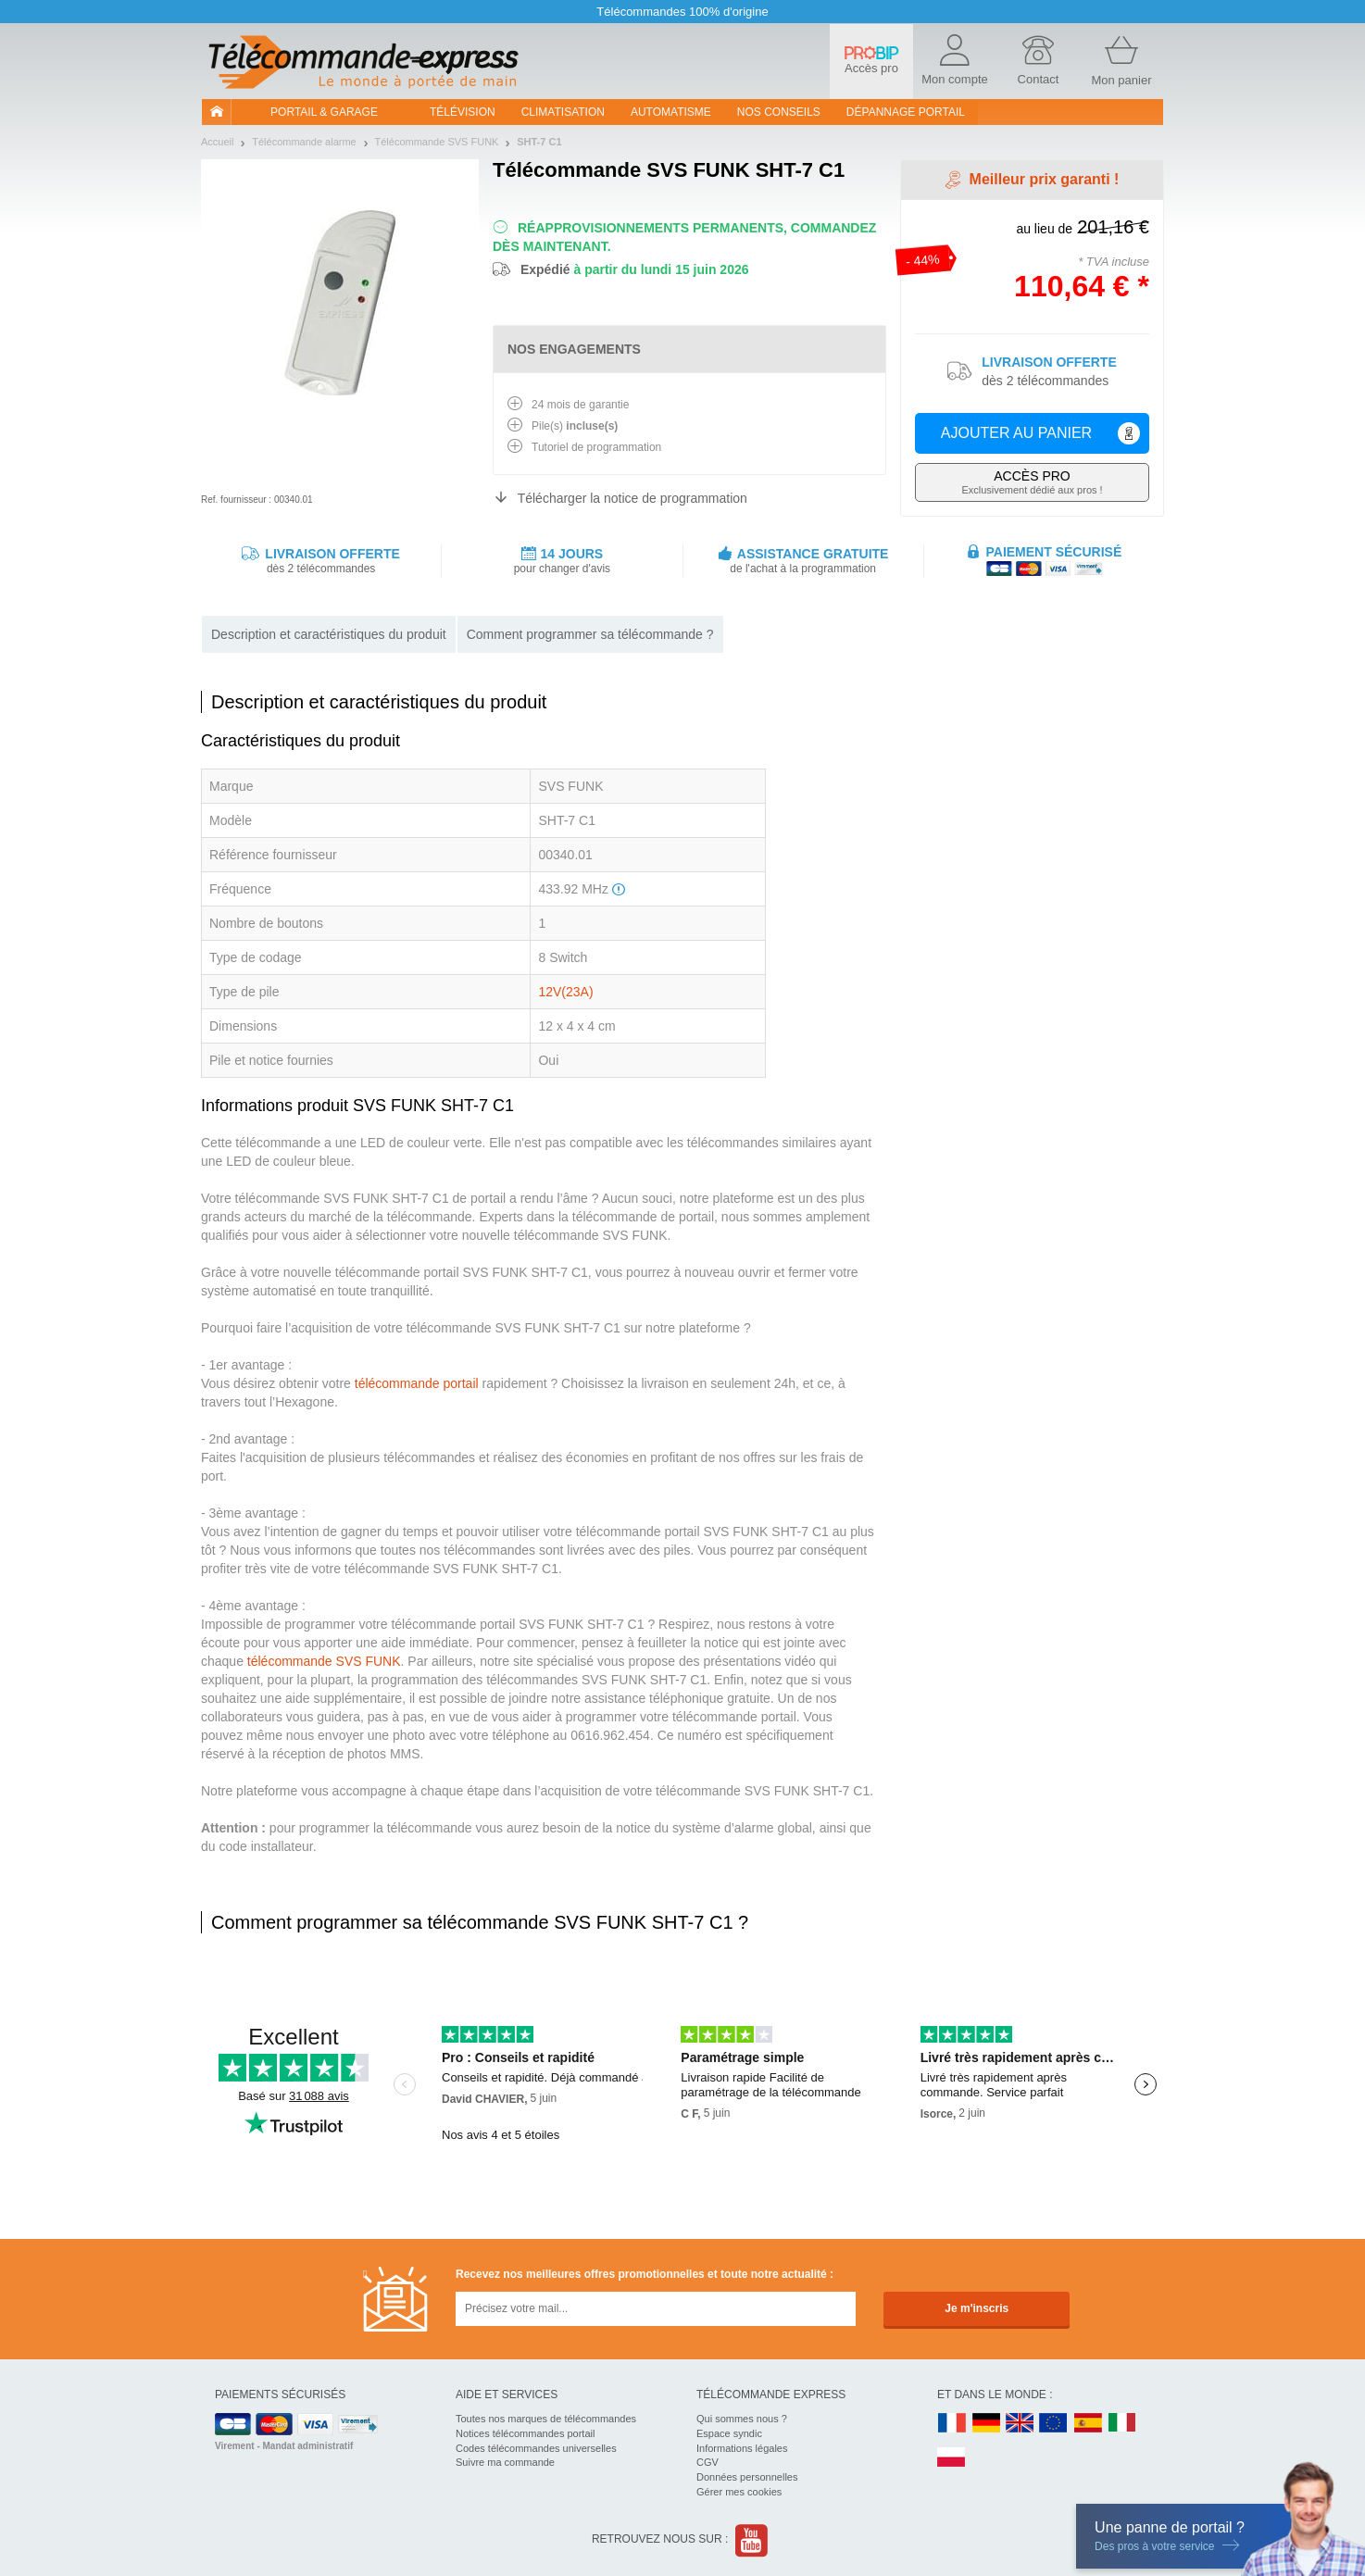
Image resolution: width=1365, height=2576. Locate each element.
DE (986, 2423)
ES (1088, 2423)
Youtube (752, 2540)
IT (1122, 2423)
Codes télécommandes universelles (536, 2448)
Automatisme (671, 112)
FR (952, 2423)
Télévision (462, 112)
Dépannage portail (905, 112)
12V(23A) (565, 991)
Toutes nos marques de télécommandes (546, 2418)
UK (1020, 2423)
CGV (707, 2462)
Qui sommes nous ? (741, 2418)
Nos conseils (778, 112)
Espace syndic (729, 2433)
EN (1054, 2423)
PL (952, 2458)
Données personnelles (746, 2476)
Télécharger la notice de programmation (632, 498)
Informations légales (741, 2448)
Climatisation (563, 112)
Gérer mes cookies (739, 2491)
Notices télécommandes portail (525, 2433)
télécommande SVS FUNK (324, 1661)
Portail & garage (324, 112)
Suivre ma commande (505, 2462)
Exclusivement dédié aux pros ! (1032, 482)
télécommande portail (417, 1383)
